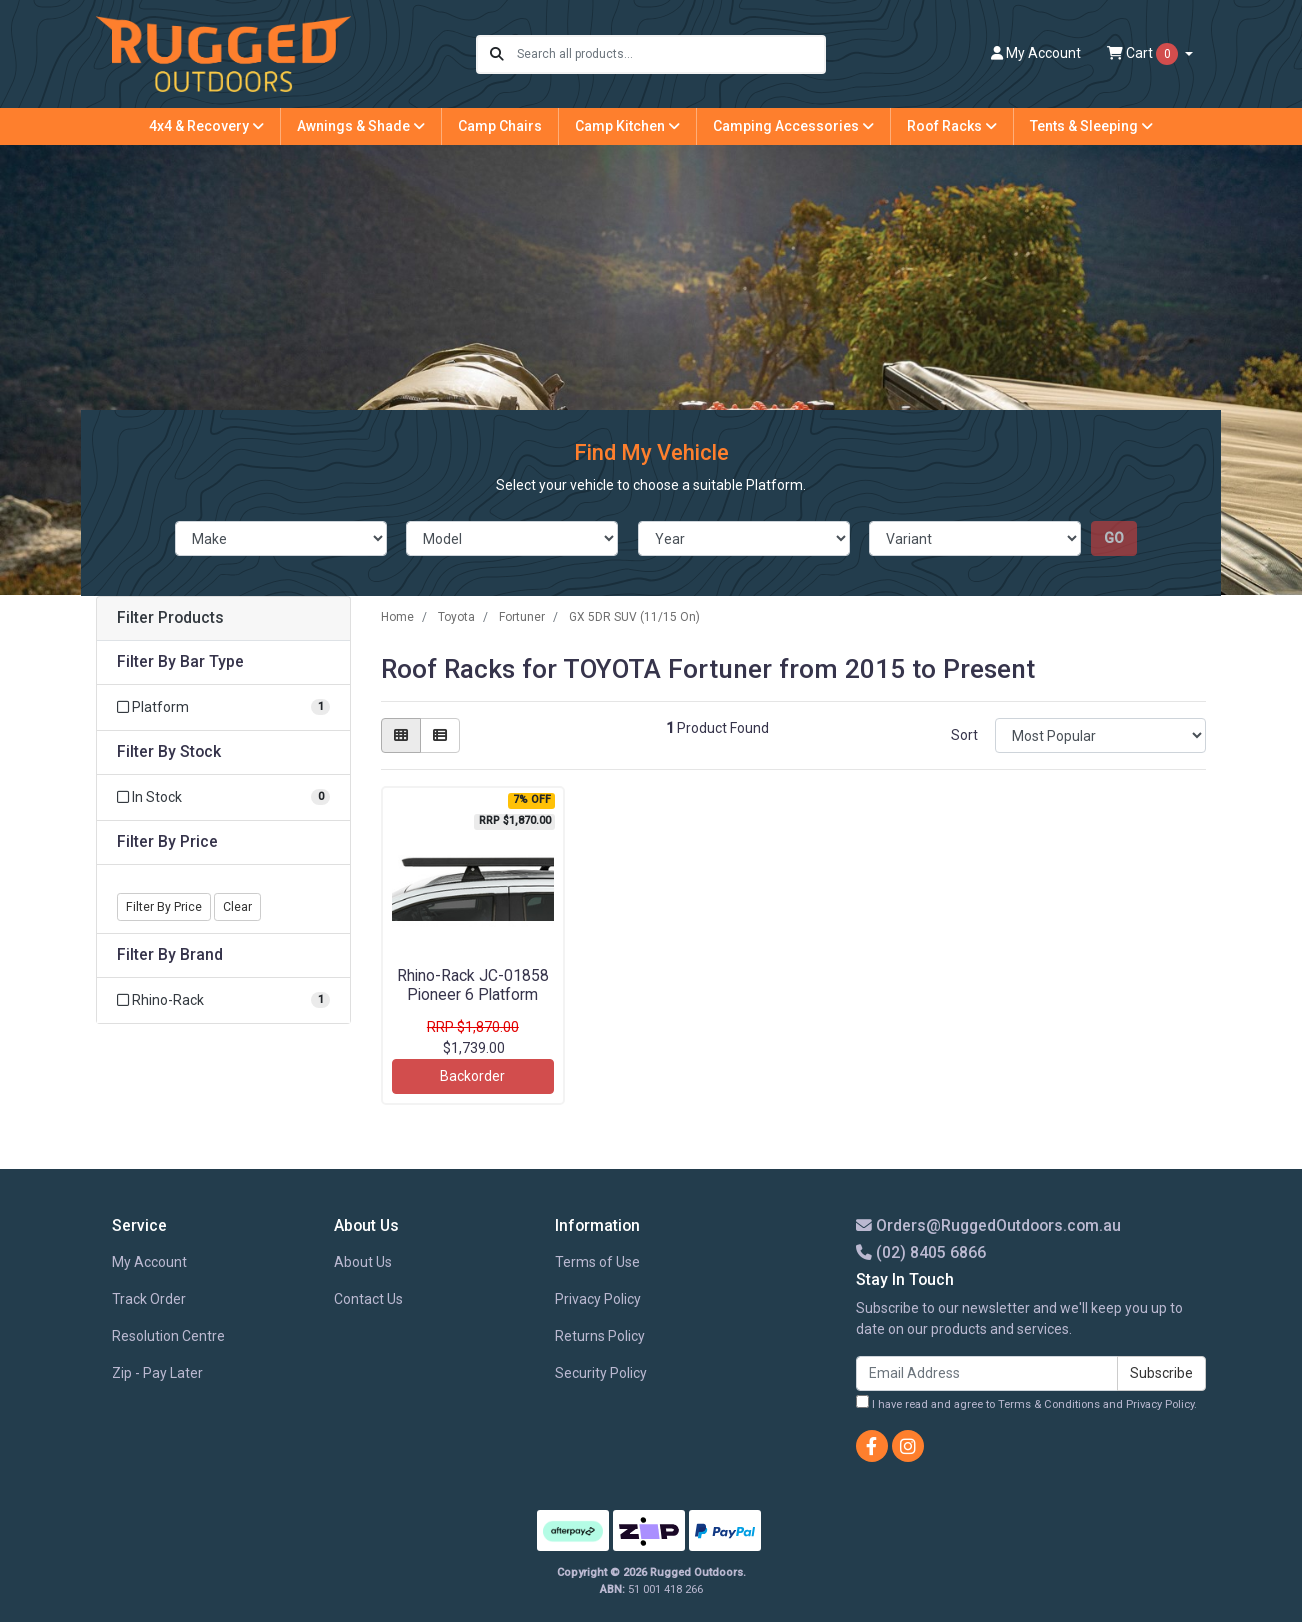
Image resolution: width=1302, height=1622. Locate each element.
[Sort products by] (1100, 735)
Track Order (149, 1299)
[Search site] (497, 54)
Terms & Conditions (1049, 1404)
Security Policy (601, 1373)
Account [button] (1036, 53)
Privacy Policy (598, 1299)
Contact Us (368, 1299)
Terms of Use (597, 1262)
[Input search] (670, 54)
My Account (149, 1262)
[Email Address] (987, 1373)
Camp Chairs (500, 126)
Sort (964, 735)
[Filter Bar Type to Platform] (223, 707)
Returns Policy (600, 1336)
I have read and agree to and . (1026, 1403)
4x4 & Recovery (206, 126)
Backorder (472, 1076)
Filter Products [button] (170, 618)
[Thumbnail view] (401, 735)
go (1114, 538)
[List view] (440, 735)
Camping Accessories (793, 126)
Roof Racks (952, 126)
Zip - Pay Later (157, 1373)
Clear (237, 907)
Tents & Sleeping (1091, 126)
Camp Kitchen (627, 126)
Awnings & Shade (361, 126)
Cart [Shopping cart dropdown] (1144, 54)
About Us (363, 1262)
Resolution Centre (168, 1336)
